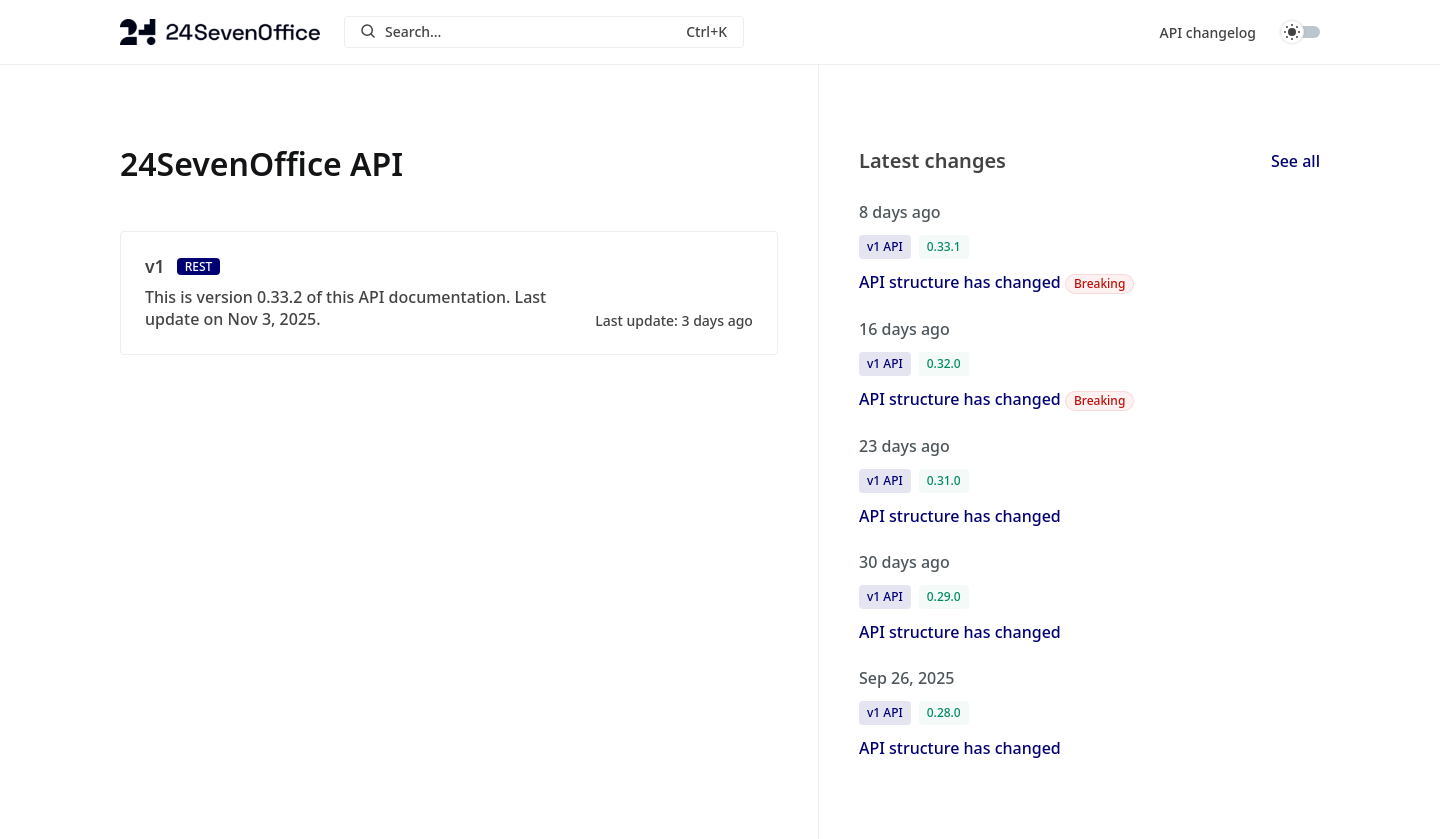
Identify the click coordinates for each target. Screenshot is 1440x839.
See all (1295, 161)
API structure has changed (960, 282)
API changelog (1208, 32)
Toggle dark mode (1300, 32)
